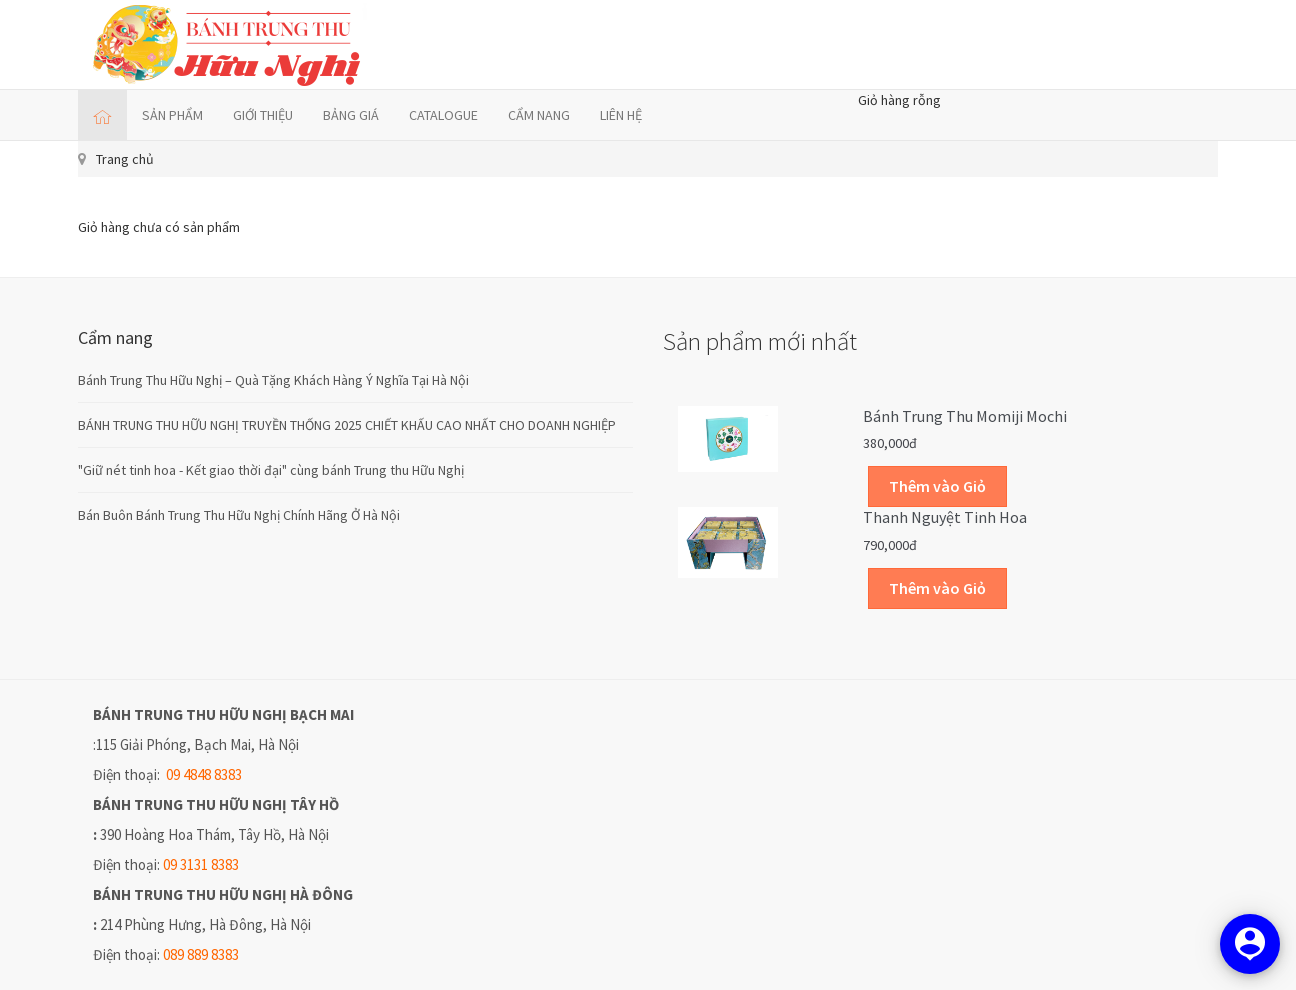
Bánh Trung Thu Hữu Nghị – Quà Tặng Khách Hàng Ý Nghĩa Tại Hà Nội (273, 380)
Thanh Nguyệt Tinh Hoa (945, 517)
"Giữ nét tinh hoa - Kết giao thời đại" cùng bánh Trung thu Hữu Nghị (271, 470)
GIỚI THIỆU (263, 115)
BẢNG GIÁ (351, 115)
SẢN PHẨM (172, 115)
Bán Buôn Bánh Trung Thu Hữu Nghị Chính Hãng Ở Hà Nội (239, 515)
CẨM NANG (539, 115)
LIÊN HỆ (621, 115)
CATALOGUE (443, 115)
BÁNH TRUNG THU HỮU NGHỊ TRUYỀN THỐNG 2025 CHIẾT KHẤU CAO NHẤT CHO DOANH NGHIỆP (347, 425)
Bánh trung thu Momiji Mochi (965, 416)
